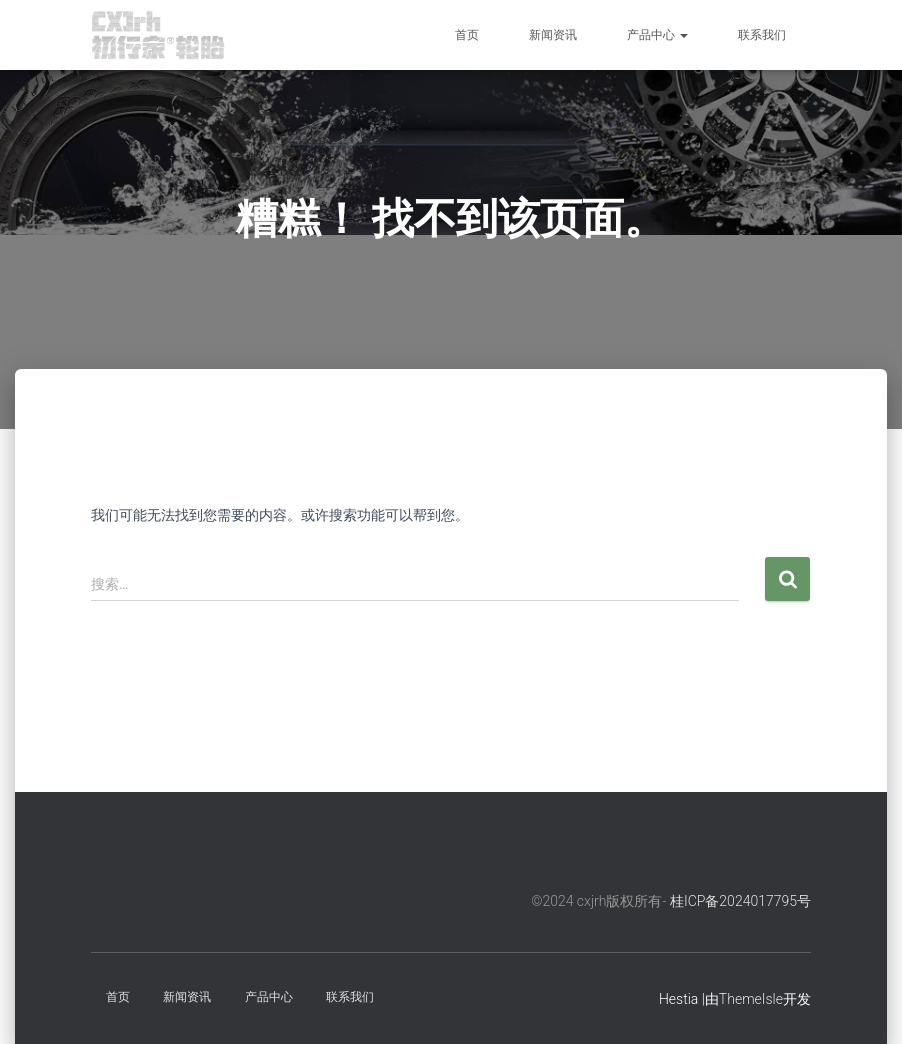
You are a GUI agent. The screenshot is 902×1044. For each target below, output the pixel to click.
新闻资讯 (553, 35)
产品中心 (657, 35)
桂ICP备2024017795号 (740, 901)
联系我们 (762, 35)
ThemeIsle (751, 999)
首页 (467, 35)
